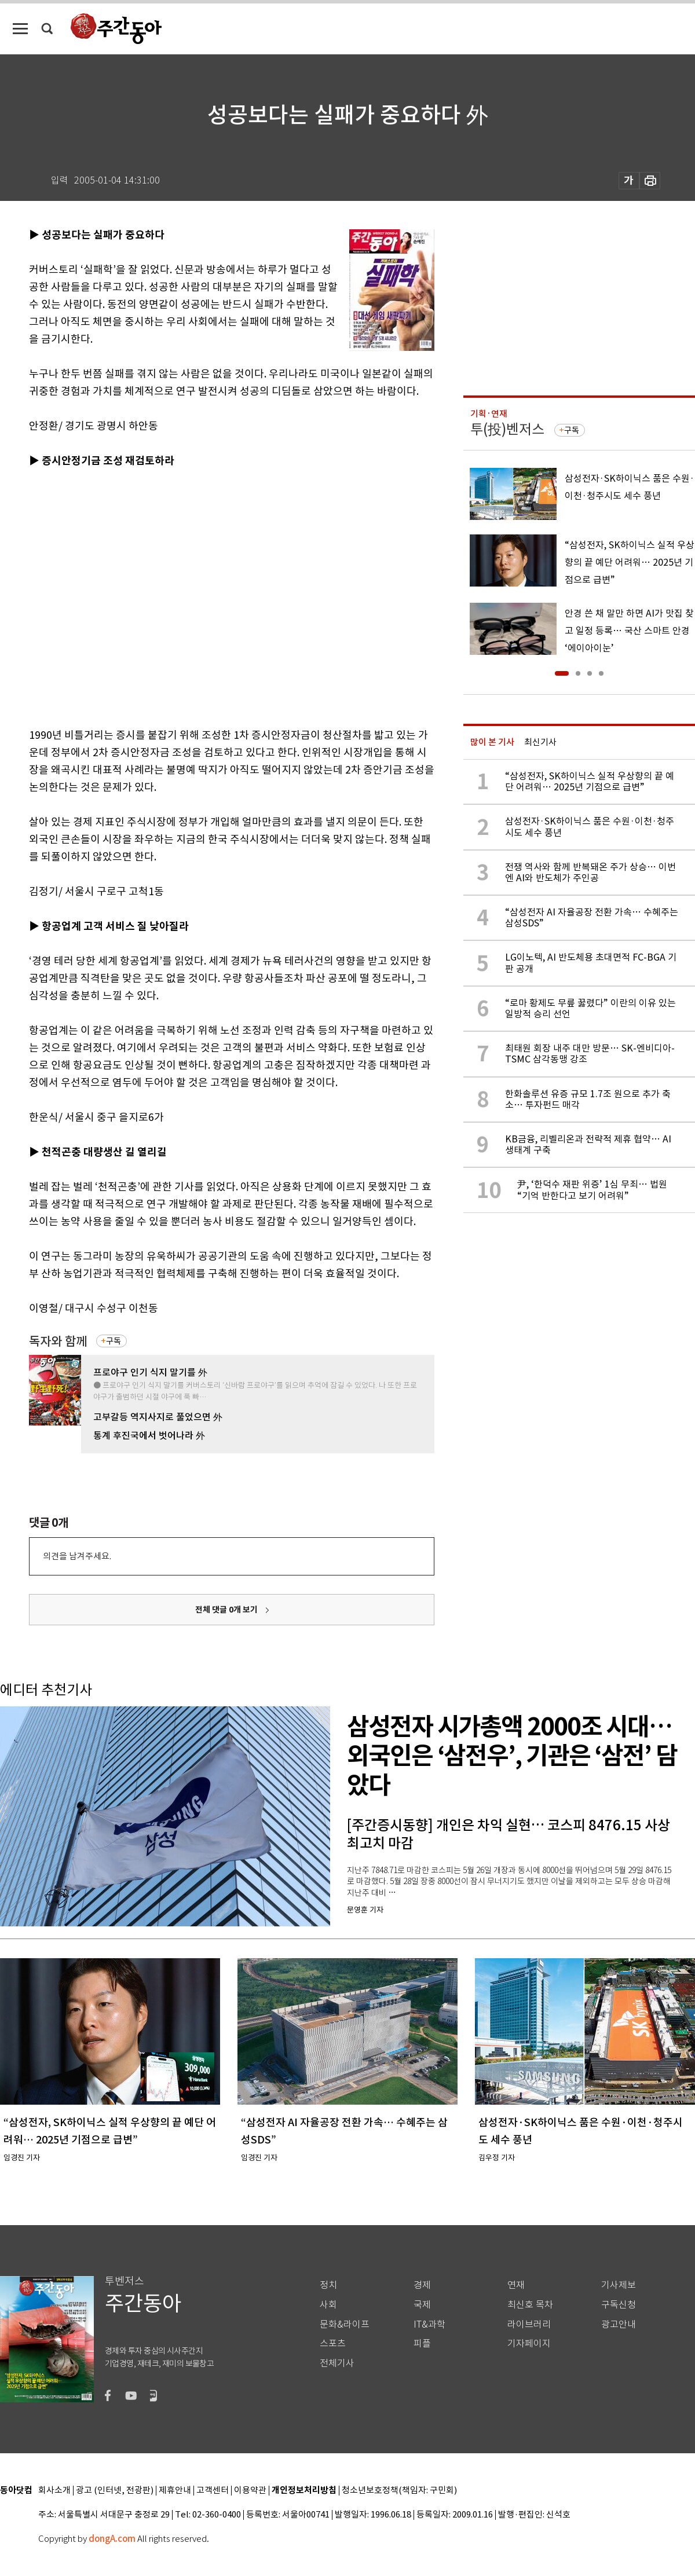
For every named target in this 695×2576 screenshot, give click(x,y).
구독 (113, 1341)
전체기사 (337, 2363)
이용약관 (250, 2491)
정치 (328, 2285)
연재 (516, 2285)
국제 (422, 2304)
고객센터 (212, 2491)
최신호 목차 (530, 2304)
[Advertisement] (108, 595)
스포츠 (333, 2343)
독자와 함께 (58, 1341)
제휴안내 (175, 2491)
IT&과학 (429, 2324)
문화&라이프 (345, 2324)
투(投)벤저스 (507, 429)
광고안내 (618, 2324)
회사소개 (54, 2491)
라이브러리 (529, 2324)
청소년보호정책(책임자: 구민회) (399, 2491)
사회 (328, 2304)
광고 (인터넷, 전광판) (114, 2491)
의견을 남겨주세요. (77, 1556)
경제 (422, 2285)
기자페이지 (529, 2343)
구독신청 (618, 2304)
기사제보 (618, 2285)
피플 (422, 2343)
